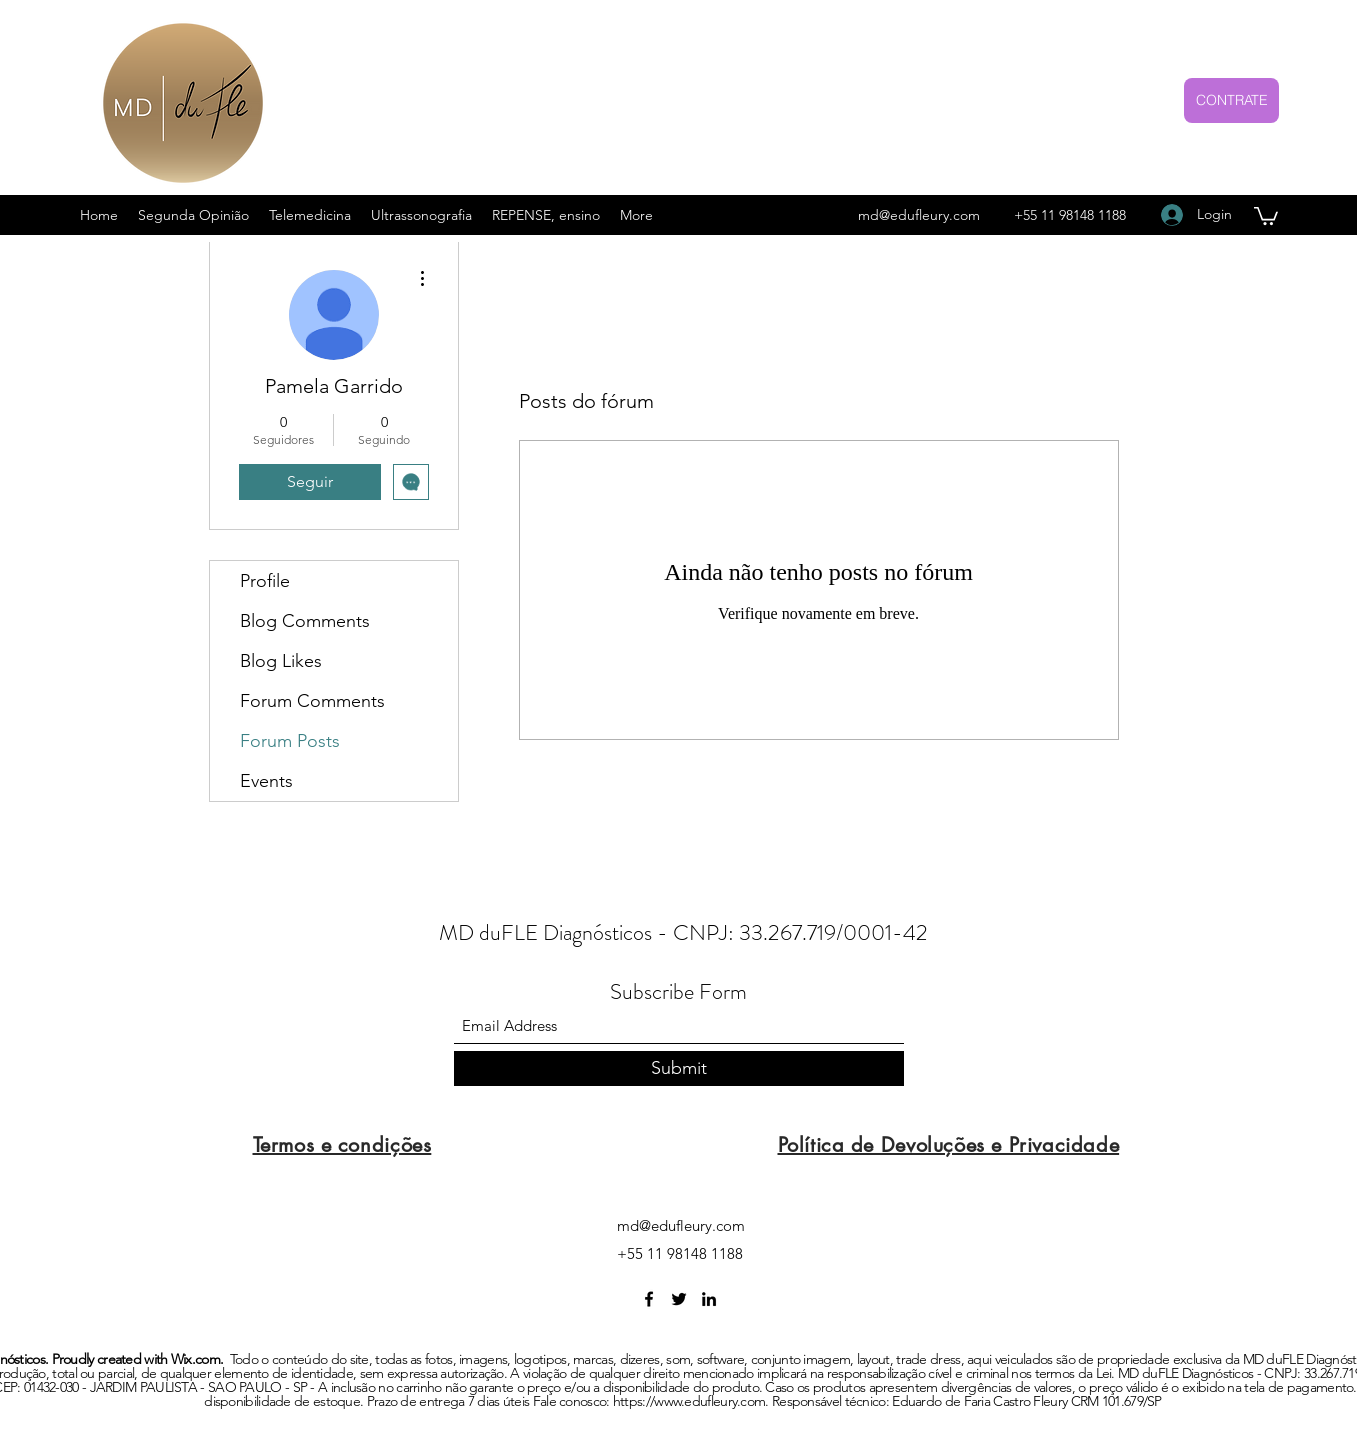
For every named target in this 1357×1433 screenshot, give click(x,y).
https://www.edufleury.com (689, 1401)
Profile (265, 581)
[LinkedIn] (709, 1299)
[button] (1266, 215)
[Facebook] (649, 1299)
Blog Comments (305, 621)
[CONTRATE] (1231, 100)
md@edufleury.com (919, 215)
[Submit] (679, 1068)
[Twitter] (679, 1299)
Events (266, 781)
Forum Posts (290, 741)
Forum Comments (312, 701)
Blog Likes (281, 661)
